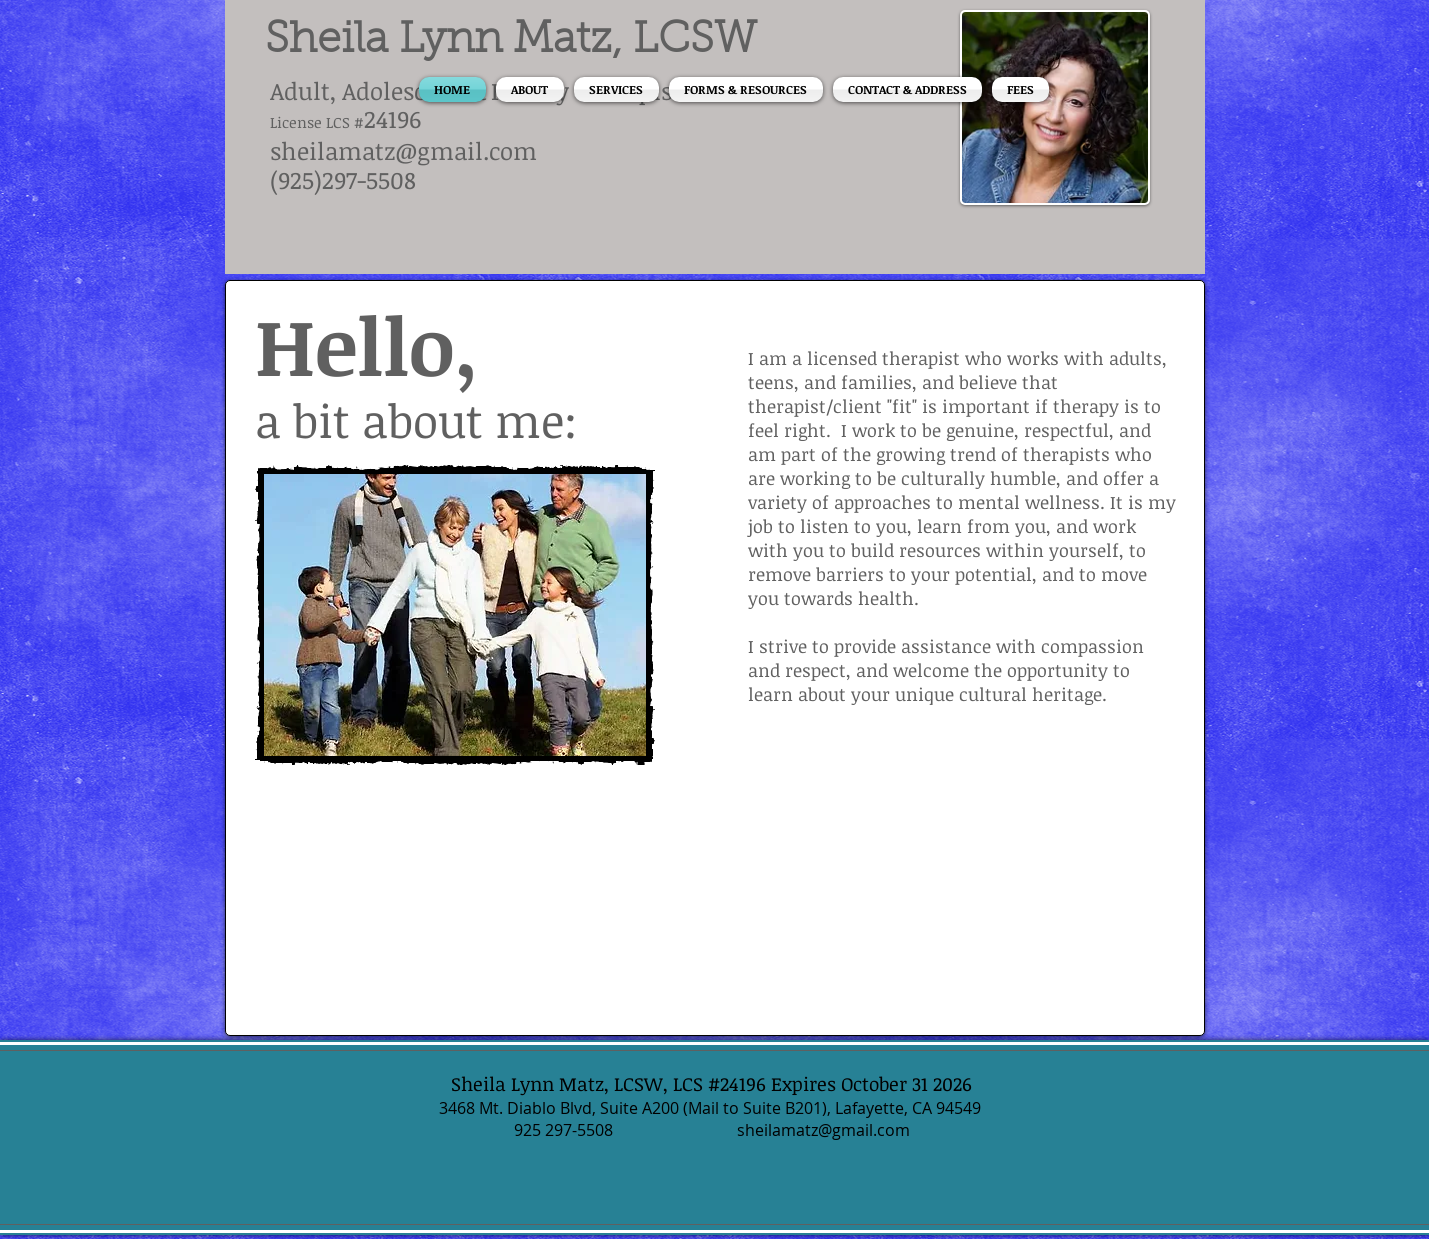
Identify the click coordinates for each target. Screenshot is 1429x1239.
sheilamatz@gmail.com (403, 150)
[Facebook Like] (380, 831)
